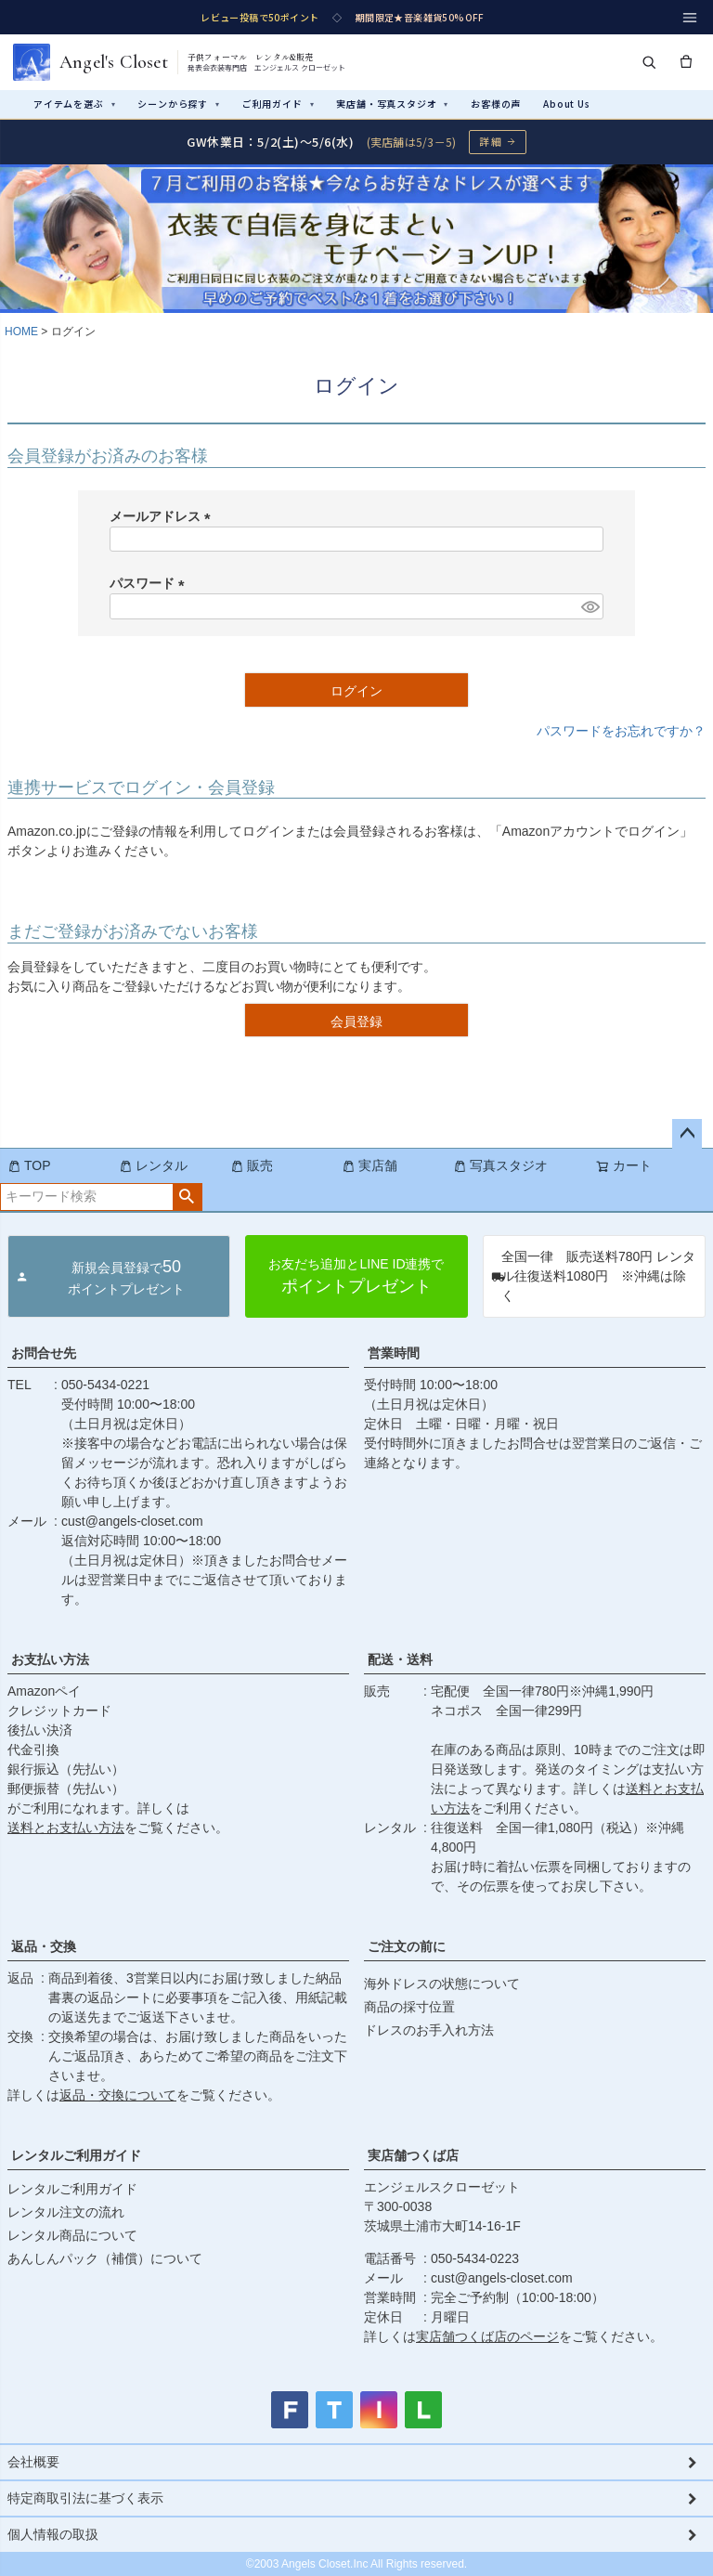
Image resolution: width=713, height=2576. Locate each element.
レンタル (153, 1165)
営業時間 (394, 1353)
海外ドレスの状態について (442, 1983)
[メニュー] (690, 18)
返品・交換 (43, 1946)
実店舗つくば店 (413, 2155)
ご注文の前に (407, 1946)
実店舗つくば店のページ (487, 2336)
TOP (29, 1165)
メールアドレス (163, 516)
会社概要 (33, 2461)
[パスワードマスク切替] (590, 606)
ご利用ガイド (278, 104)
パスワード (150, 583)
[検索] (649, 62)
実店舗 (369, 1165)
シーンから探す (178, 104)
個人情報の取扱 (52, 2534)
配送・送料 (400, 1659)
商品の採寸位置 (409, 2006)
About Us (566, 104)
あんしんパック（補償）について (104, 2258)
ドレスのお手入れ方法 (429, 2030)
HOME (21, 331)
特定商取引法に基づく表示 (85, 2498)
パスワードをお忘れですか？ (621, 730)
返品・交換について (117, 2095)
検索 (187, 1197)
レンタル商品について (72, 2235)
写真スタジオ (500, 1165)
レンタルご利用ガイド (76, 2155)
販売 (251, 1165)
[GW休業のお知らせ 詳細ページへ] (356, 141)
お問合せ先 (43, 1353)
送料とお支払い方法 (65, 1827)
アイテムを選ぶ (74, 104)
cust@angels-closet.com (132, 1521)
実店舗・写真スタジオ (392, 104)
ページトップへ (687, 1134)
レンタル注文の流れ (65, 2212)
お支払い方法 (50, 1659)
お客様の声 (496, 104)
